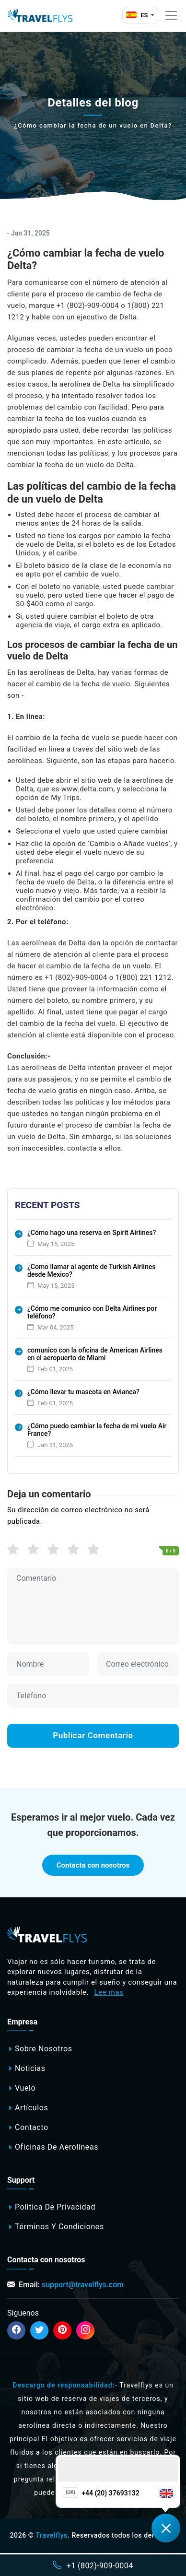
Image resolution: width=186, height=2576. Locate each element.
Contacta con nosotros (93, 1865)
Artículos (31, 2107)
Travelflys (51, 2535)
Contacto (31, 2127)
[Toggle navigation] (171, 15)
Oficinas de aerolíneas (56, 2147)
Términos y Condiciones (59, 2227)
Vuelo (25, 2088)
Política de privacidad (55, 2207)
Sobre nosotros (43, 2048)
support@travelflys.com (83, 2284)
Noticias (30, 2068)
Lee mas (109, 1992)
